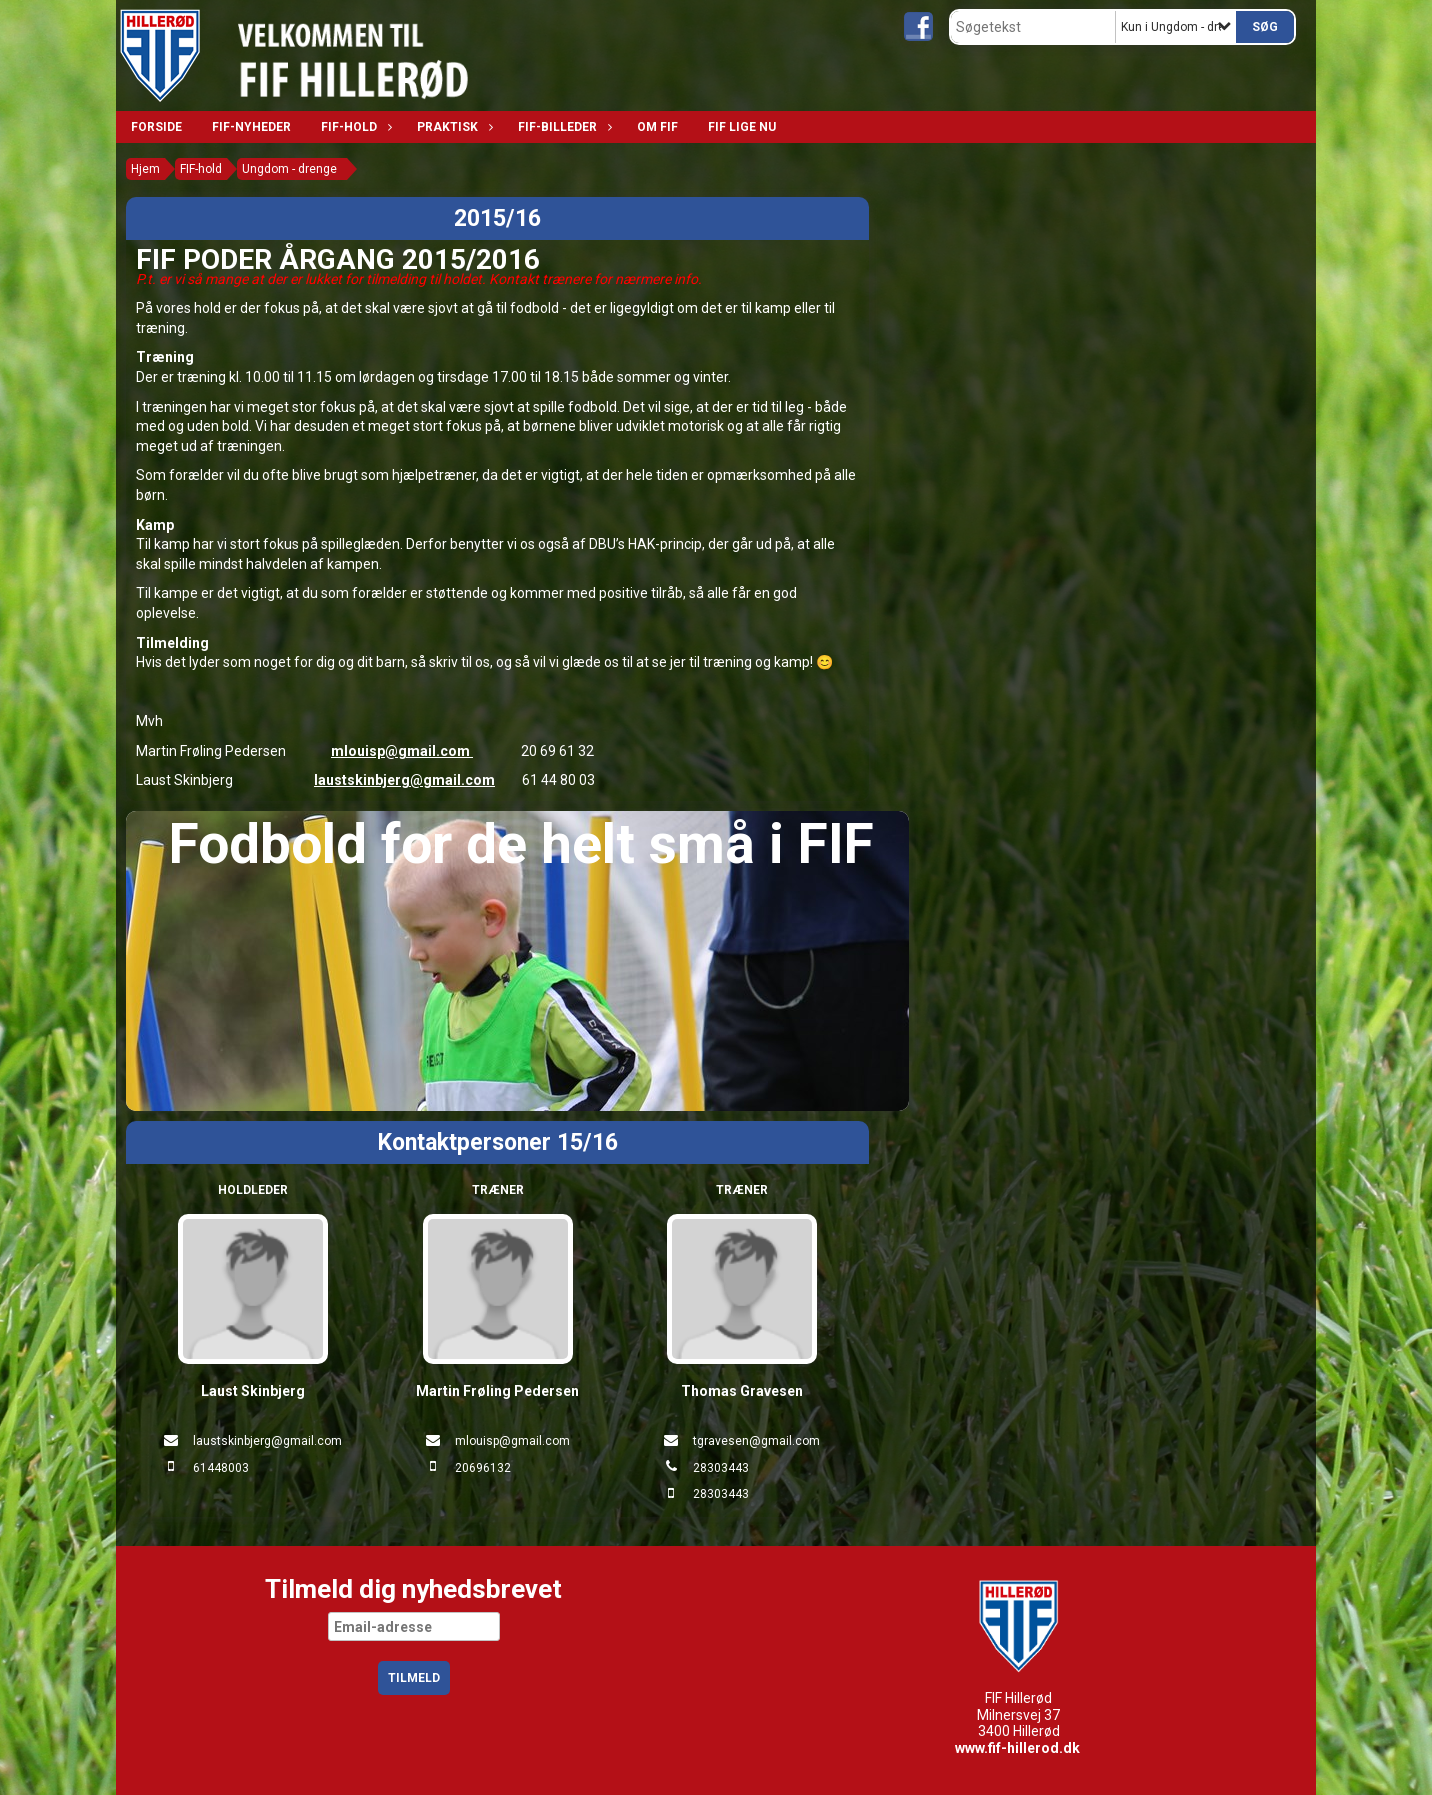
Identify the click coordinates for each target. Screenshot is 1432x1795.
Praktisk (452, 127)
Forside (156, 127)
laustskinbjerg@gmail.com (404, 780)
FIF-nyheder (251, 127)
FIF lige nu (742, 127)
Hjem (145, 169)
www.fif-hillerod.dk (1017, 1748)
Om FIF (657, 127)
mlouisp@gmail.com (402, 751)
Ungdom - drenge (289, 169)
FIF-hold (354, 127)
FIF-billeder (562, 127)
